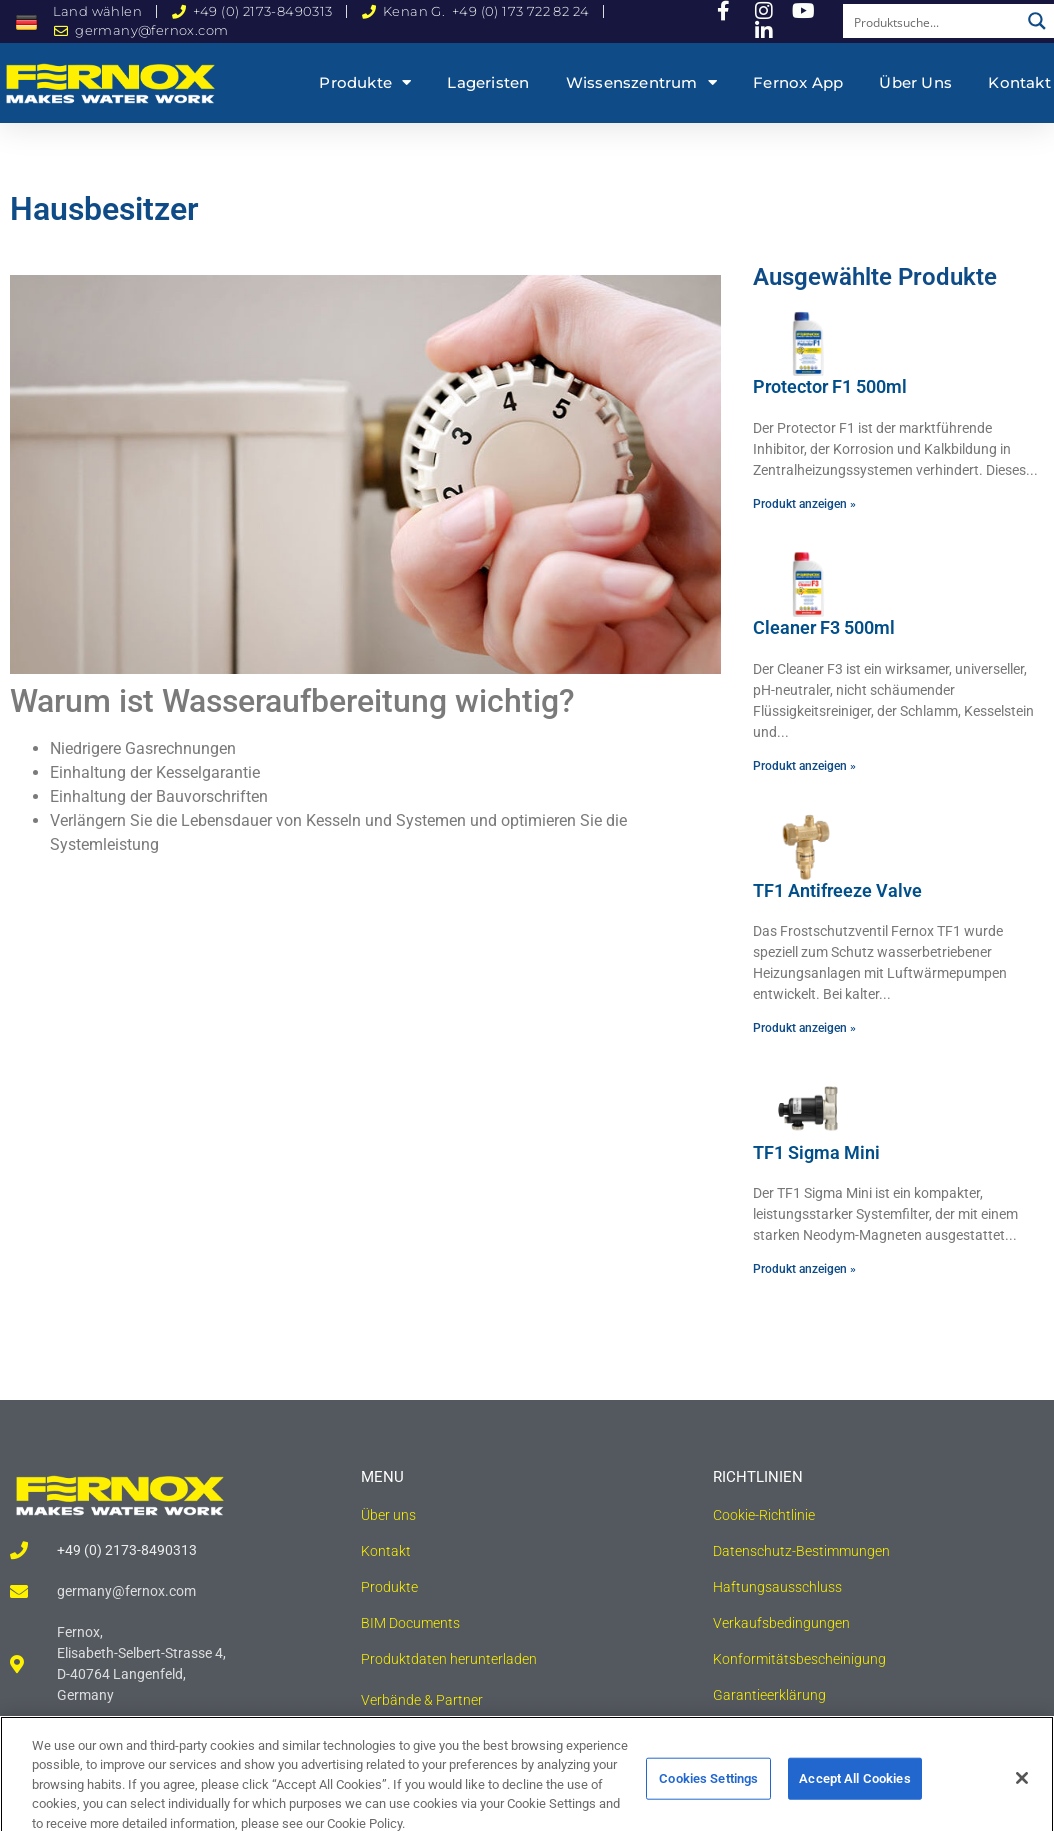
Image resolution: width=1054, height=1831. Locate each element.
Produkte (365, 82)
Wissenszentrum (641, 82)
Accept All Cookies (854, 1794)
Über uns (915, 82)
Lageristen (488, 82)
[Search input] (932, 21)
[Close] (1022, 1795)
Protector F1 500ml (830, 386)
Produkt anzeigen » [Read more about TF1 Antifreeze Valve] (804, 1028)
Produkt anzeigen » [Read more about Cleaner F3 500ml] (804, 766)
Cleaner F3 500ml (824, 627)
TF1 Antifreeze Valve (837, 890)
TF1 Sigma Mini (816, 1152)
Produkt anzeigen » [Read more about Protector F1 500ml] (804, 504)
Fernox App (798, 82)
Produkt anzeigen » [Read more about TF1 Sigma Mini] (804, 1269)
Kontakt (1019, 82)
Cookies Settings (708, 1794)
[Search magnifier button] (1037, 21)
